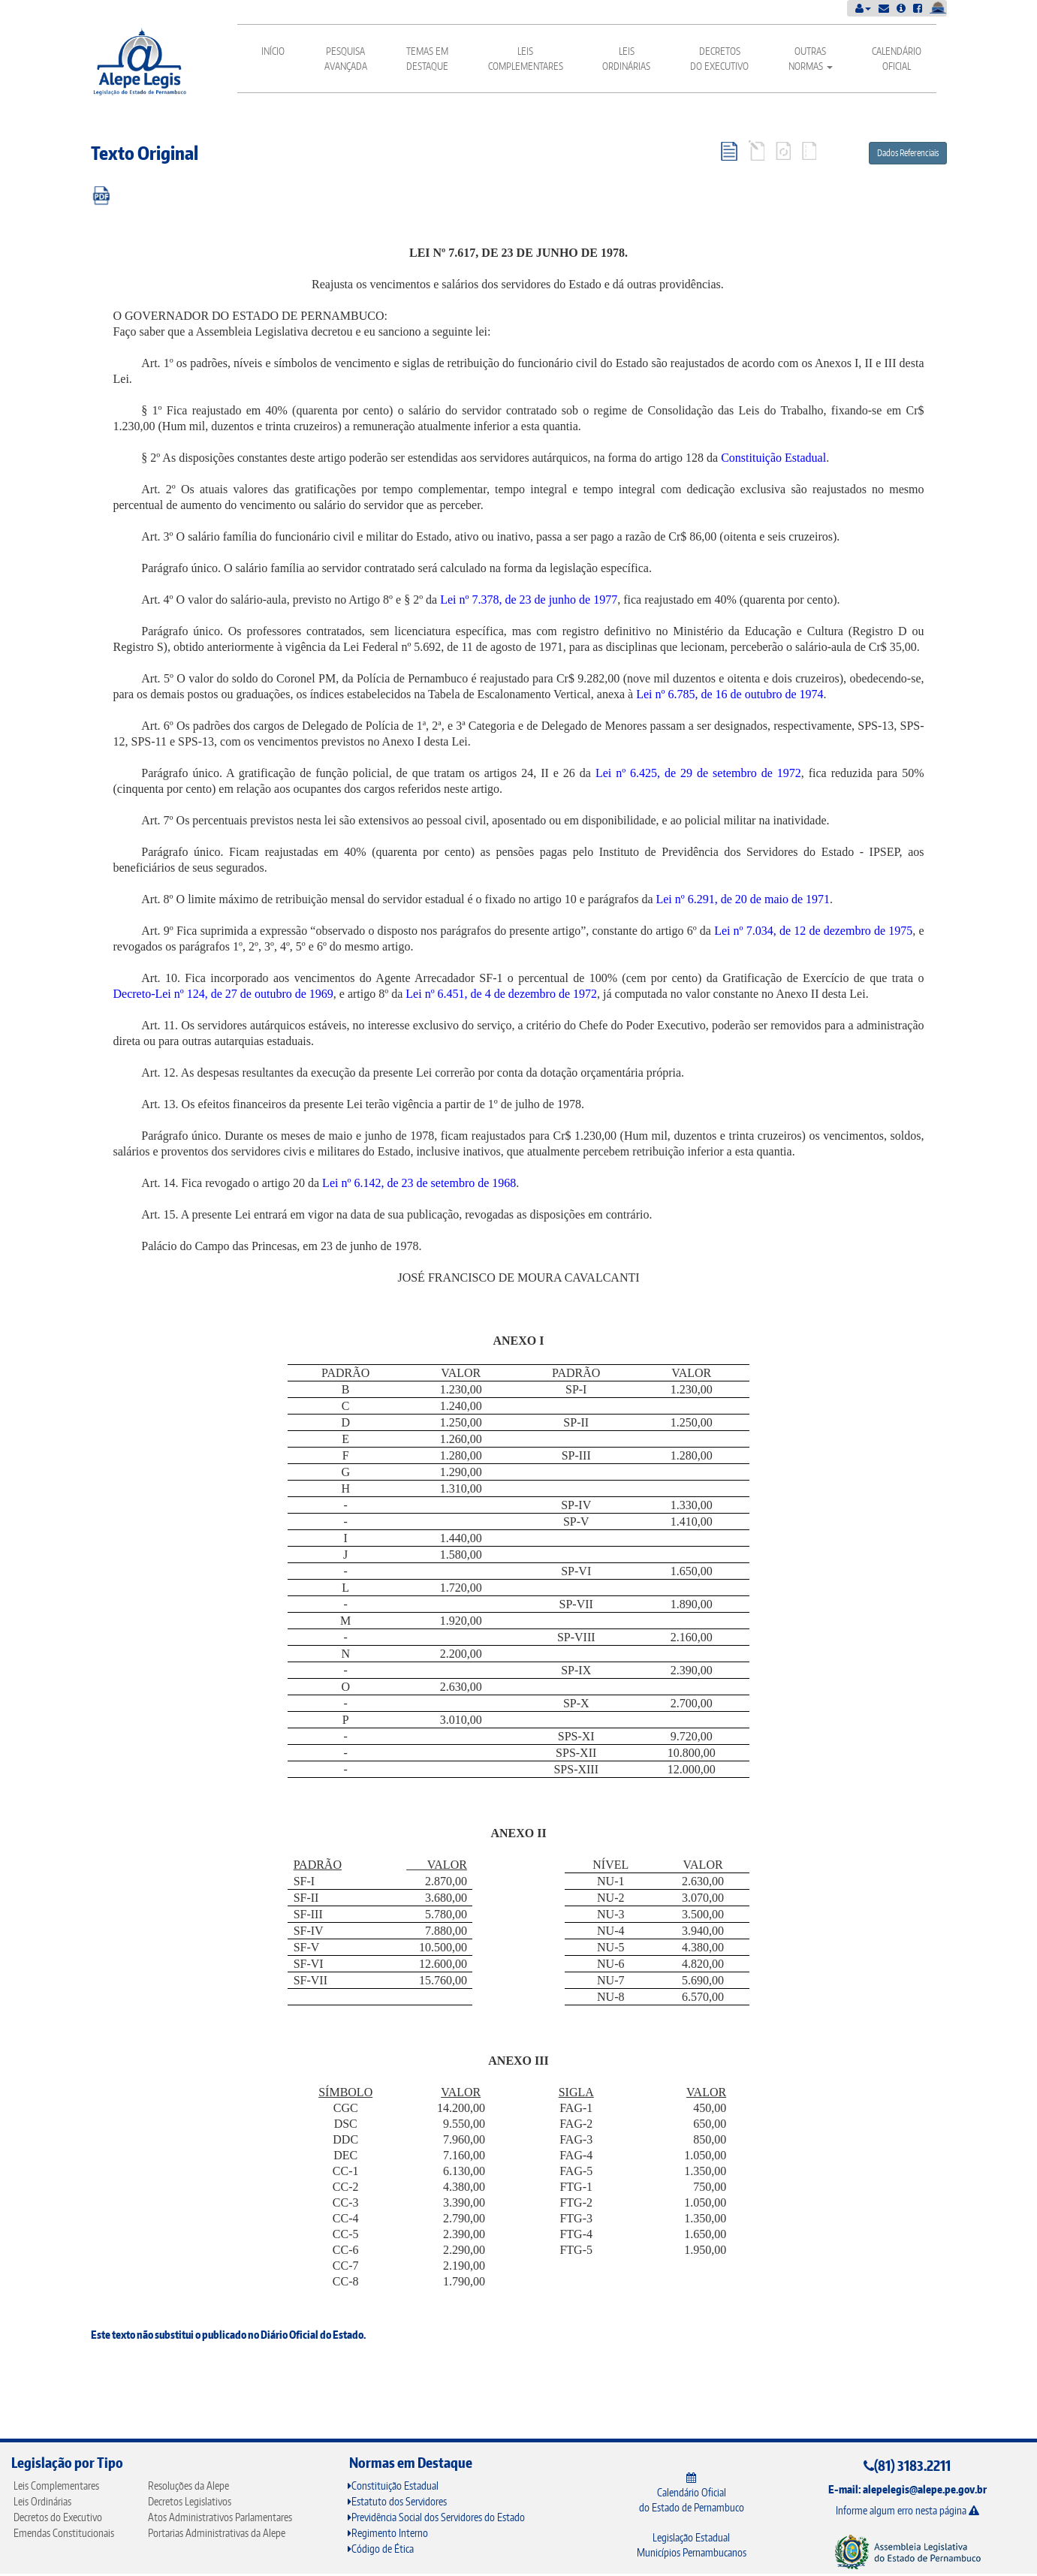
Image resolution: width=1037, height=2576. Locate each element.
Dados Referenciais (908, 152)
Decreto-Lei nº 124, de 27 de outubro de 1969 (223, 993)
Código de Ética (381, 2548)
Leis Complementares (525, 58)
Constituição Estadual (773, 457)
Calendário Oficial (896, 58)
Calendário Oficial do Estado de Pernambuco (691, 2493)
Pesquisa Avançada (345, 58)
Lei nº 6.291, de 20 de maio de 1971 (743, 899)
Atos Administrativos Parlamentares (220, 2517)
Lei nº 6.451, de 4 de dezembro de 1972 (501, 993)
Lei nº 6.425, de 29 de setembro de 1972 (698, 773)
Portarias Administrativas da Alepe (216, 2532)
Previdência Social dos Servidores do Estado (436, 2517)
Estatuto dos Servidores (397, 2501)
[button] (863, 8)
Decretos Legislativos (189, 2501)
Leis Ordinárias (626, 58)
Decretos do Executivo (719, 58)
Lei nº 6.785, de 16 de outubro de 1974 (729, 694)
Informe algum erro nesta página (907, 2510)
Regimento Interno (388, 2532)
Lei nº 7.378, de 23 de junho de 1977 (528, 599)
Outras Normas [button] (810, 58)
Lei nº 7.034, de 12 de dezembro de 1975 (813, 930)
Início (273, 51)
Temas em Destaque (427, 58)
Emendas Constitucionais (64, 2532)
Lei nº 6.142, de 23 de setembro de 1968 (419, 1183)
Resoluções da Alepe (188, 2485)
